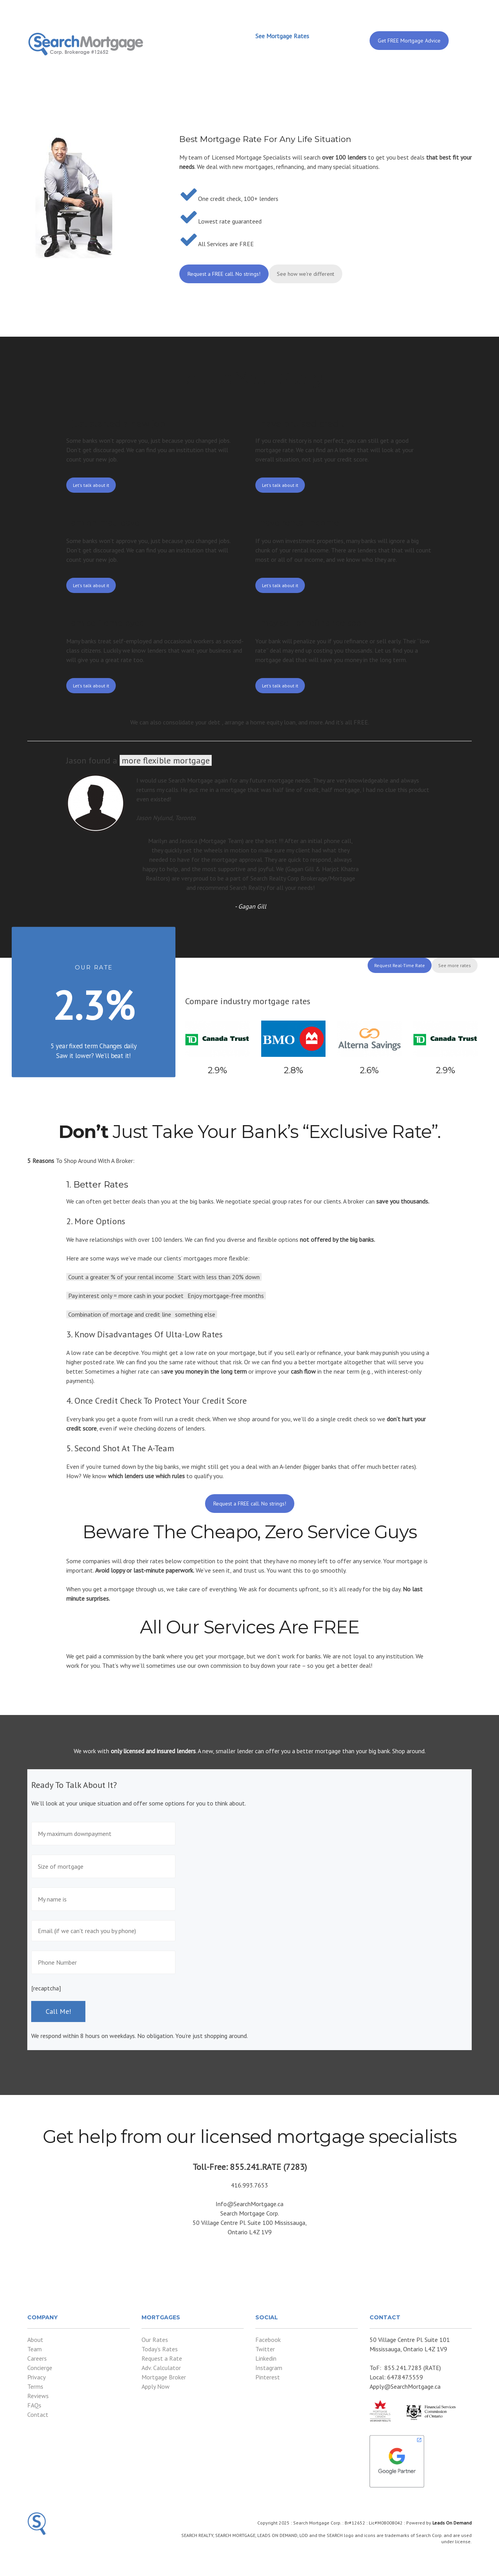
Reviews (38, 2396)
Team (34, 2349)
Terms (35, 2386)
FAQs (34, 2405)
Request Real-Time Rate (399, 965)
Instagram (268, 2368)
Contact (37, 2414)
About (35, 2339)
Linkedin (265, 2358)
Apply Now (156, 2386)
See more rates (454, 965)
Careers (37, 2358)
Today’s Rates (160, 2349)
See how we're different (305, 273)
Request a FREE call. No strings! (224, 273)
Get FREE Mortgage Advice (409, 40)
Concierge (39, 2368)
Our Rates (155, 2339)
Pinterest (267, 2377)
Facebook (268, 2339)
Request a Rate (162, 2358)
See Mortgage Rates (282, 36)
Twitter (265, 2349)
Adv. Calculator (161, 2368)
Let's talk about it (91, 485)
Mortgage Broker (164, 2377)
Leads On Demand (452, 2523)
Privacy (36, 2377)
